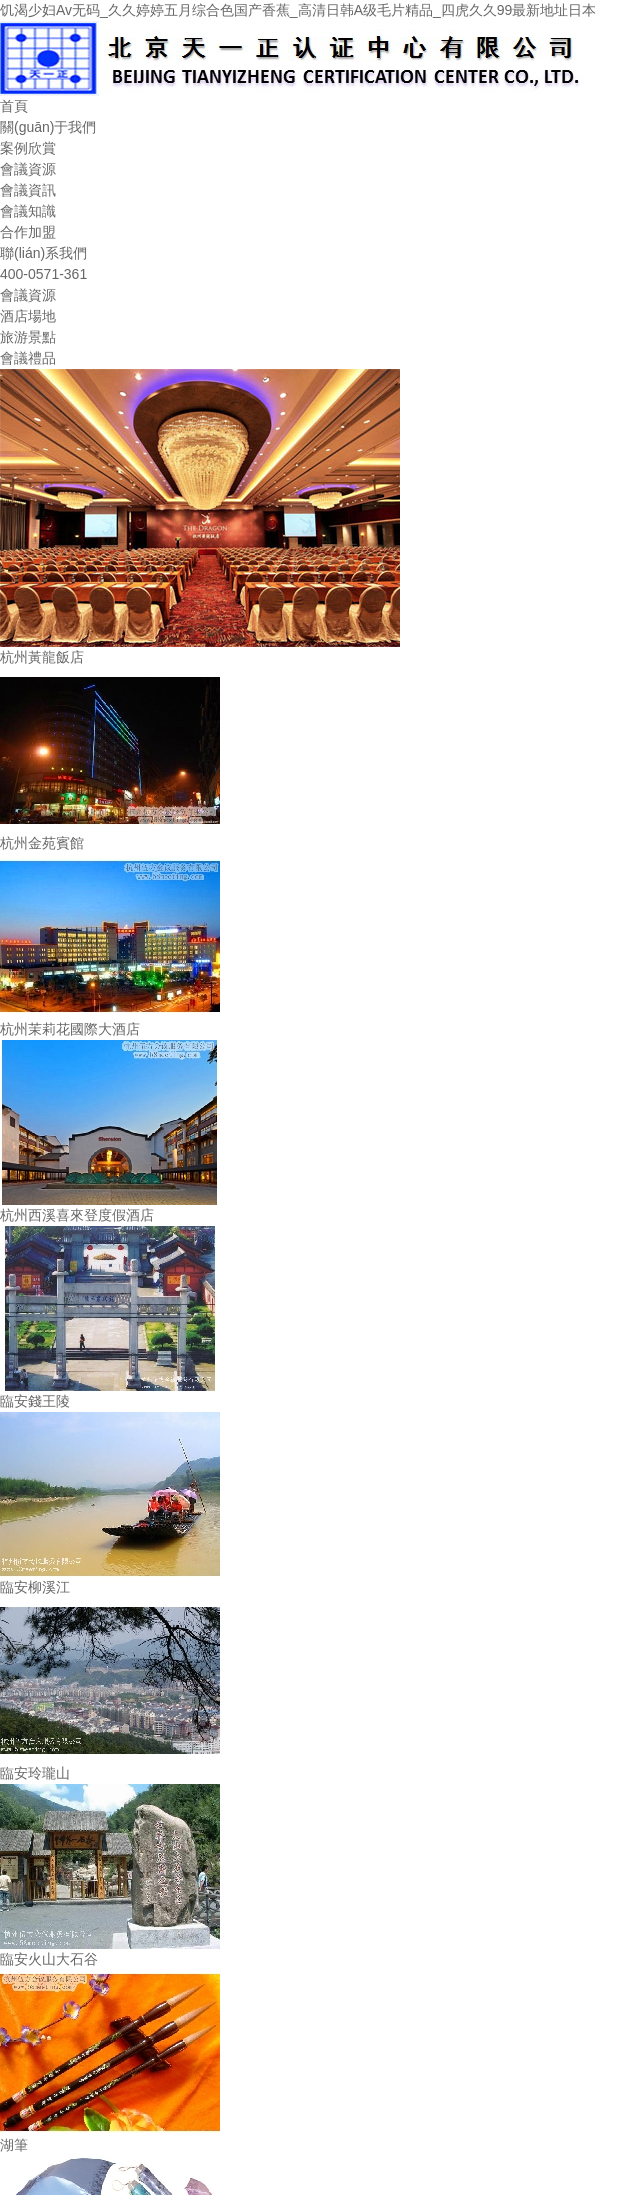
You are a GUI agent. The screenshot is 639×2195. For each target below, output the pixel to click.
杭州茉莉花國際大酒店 (70, 1029)
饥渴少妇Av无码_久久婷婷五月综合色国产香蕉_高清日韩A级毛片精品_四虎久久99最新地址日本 (298, 10)
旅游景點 (28, 337)
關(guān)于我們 (48, 127)
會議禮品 (28, 358)
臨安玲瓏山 (35, 1773)
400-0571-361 (43, 274)
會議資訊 (28, 190)
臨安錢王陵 (35, 1401)
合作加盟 (28, 232)
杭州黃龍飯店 (42, 657)
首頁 (14, 106)
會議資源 (28, 169)
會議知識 (28, 211)
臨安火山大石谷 (49, 1959)
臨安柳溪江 (35, 1587)
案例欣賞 (28, 148)
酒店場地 (28, 316)
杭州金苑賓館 (42, 843)
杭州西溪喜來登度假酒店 (77, 1215)
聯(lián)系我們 (43, 253)
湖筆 (14, 2145)
